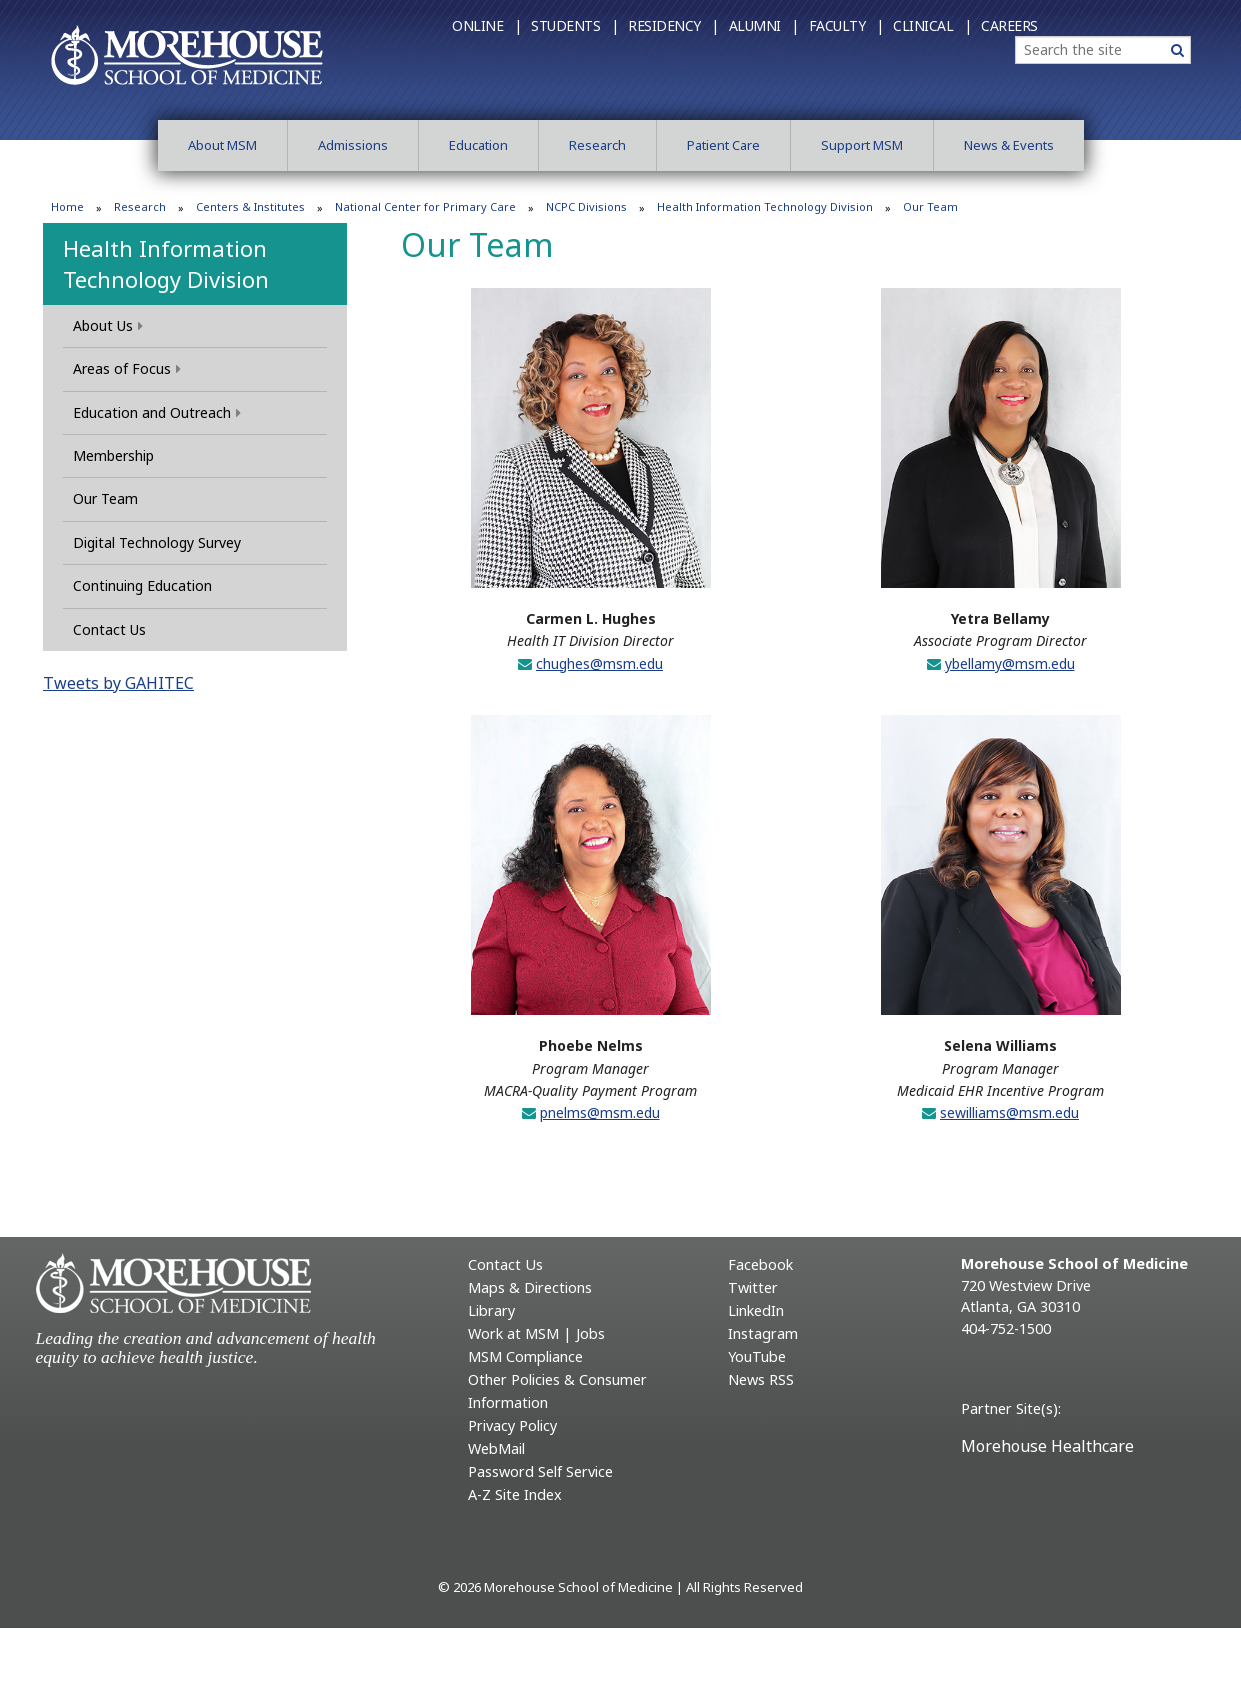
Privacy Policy (512, 1425)
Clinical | (932, 25)
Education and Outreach (157, 412)
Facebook (760, 1264)
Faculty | (846, 25)
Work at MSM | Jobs (536, 1333)
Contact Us (109, 629)
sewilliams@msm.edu (1009, 1112)
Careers (1009, 25)
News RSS (761, 1379)
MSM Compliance (525, 1356)
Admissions (353, 145)
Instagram (763, 1333)
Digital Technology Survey (157, 542)
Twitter (753, 1287)
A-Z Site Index (515, 1494)
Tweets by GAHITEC (118, 683)
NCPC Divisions (586, 206)
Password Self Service (540, 1471)
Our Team (105, 498)
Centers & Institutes (250, 206)
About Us (108, 325)
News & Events (1009, 145)
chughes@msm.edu (599, 663)
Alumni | (764, 25)
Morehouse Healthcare (1047, 1446)
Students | (574, 25)
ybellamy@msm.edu (1010, 663)
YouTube (757, 1356)
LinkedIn (756, 1310)
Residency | (673, 25)
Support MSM (862, 145)
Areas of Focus (127, 368)
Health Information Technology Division (765, 206)
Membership (113, 455)
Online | (486, 25)
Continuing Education (142, 585)
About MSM (222, 145)
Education (478, 145)
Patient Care (723, 145)
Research (597, 145)
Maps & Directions (530, 1287)
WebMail (496, 1448)
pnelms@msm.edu (600, 1112)
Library (491, 1310)
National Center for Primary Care (425, 206)
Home (67, 206)
